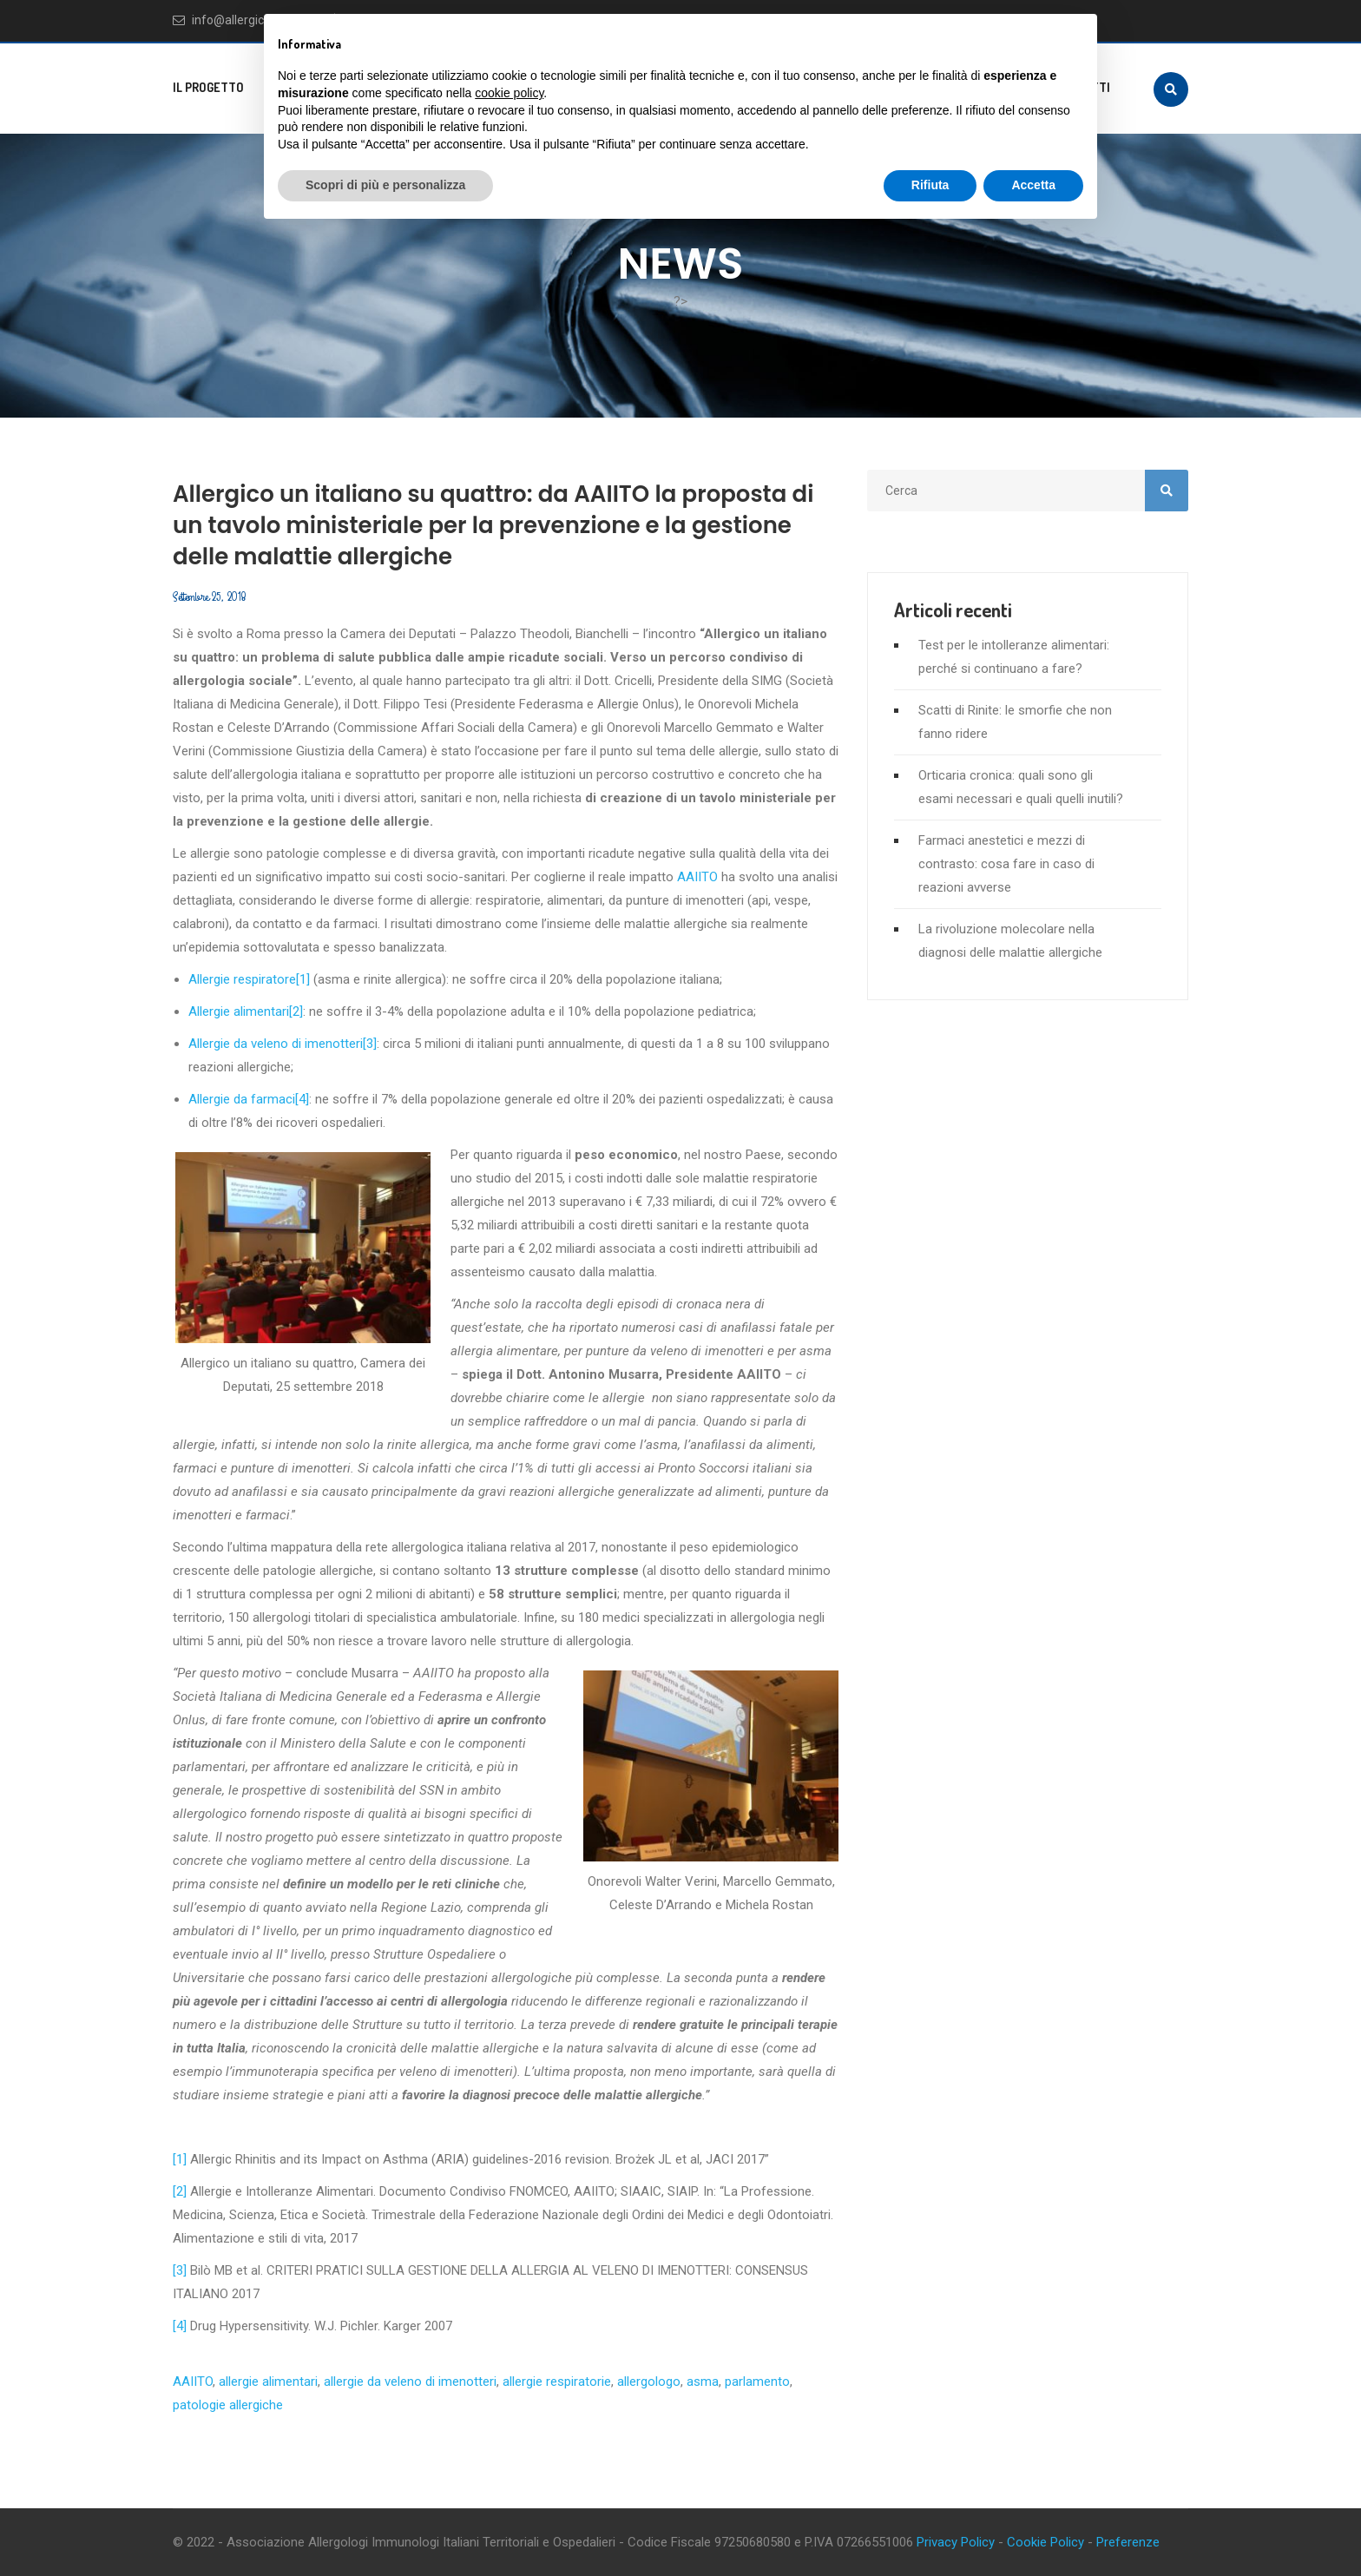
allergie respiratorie (557, 2381)
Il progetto (208, 87)
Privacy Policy (956, 2542)
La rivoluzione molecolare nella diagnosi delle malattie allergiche (1010, 940)
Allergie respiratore (242, 979)
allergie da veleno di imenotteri (410, 2381)
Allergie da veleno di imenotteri (275, 1043)
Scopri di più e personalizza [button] (385, 185)
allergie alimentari (268, 2381)
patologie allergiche (228, 2405)
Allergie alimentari (238, 1011)
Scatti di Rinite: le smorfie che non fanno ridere (1015, 721)
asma (703, 2381)
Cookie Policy (1045, 2542)
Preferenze (1128, 2542)
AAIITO (697, 877)
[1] (303, 979)
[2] (296, 1011)
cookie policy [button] (509, 93)
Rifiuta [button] (930, 185)
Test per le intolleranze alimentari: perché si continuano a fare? (1013, 656)
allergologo (648, 2381)
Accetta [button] (1033, 185)
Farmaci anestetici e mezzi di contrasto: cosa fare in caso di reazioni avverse (1006, 864)
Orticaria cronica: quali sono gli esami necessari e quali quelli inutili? (1020, 787)
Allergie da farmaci (241, 1099)
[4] (302, 1099)
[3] (370, 1043)
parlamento (757, 2381)
